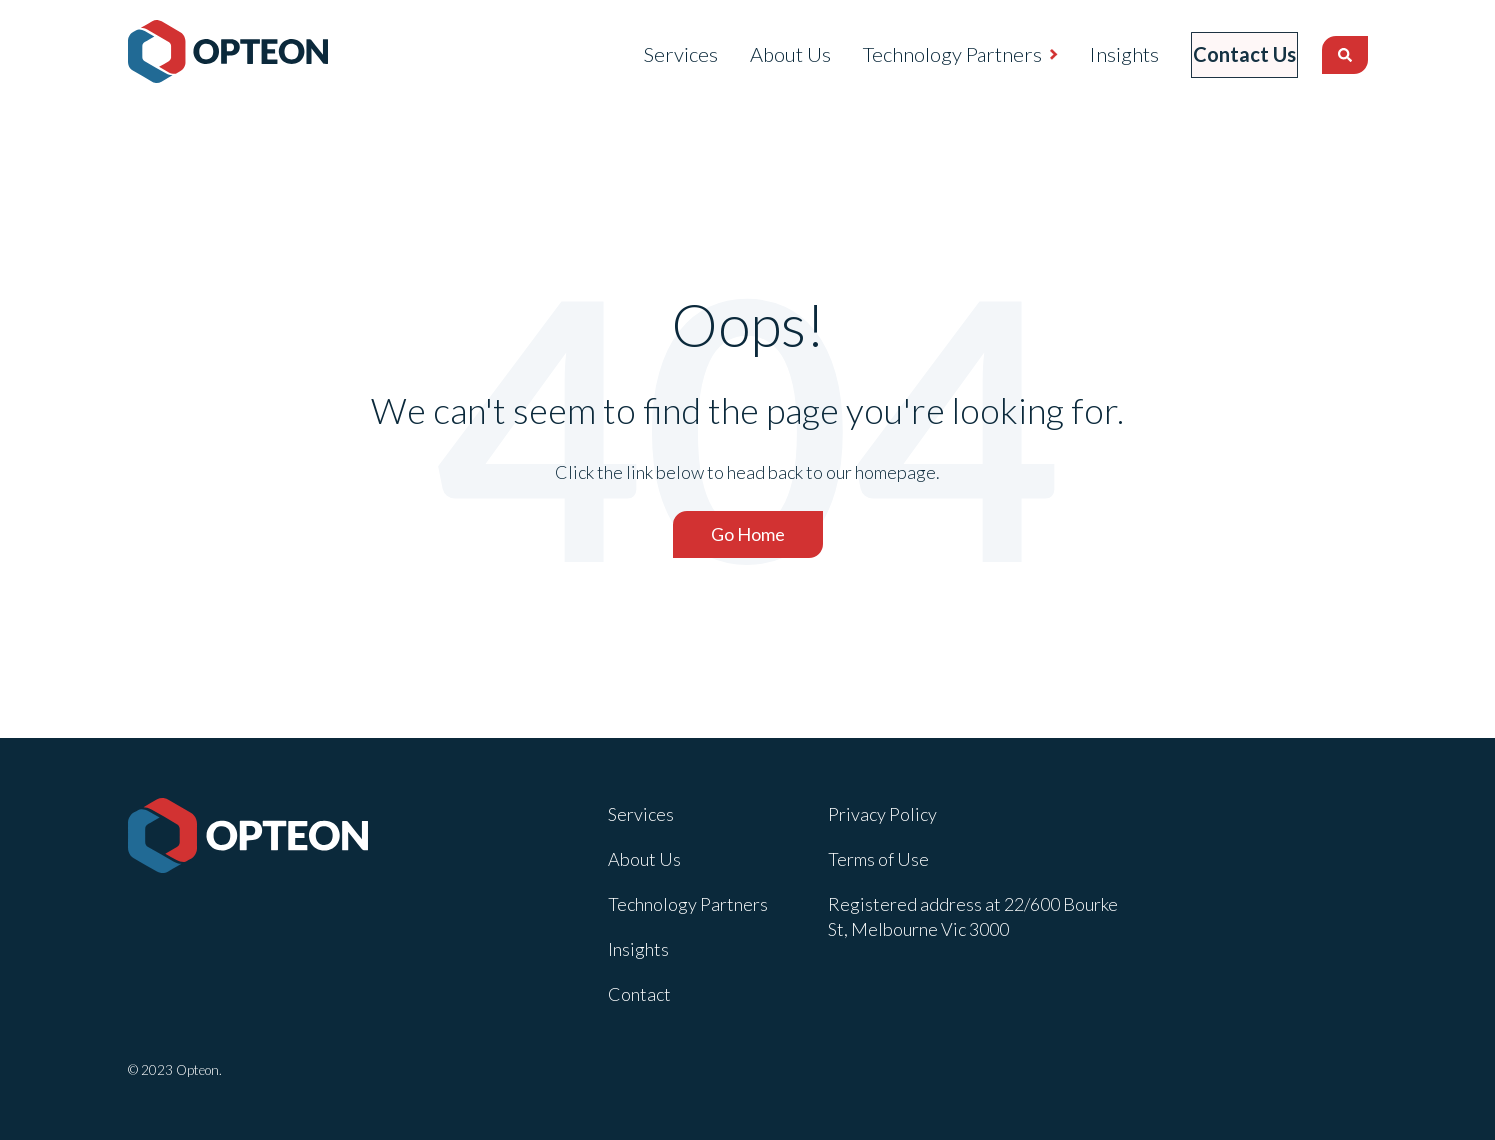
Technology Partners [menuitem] (922, 54)
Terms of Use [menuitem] (878, 859)
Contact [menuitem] (639, 994)
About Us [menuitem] (760, 54)
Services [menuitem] (650, 54)
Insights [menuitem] (1094, 54)
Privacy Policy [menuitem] (882, 814)
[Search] (1345, 55)
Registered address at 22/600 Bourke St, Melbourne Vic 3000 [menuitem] (973, 916)
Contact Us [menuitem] (1229, 54)
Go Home (748, 534)
